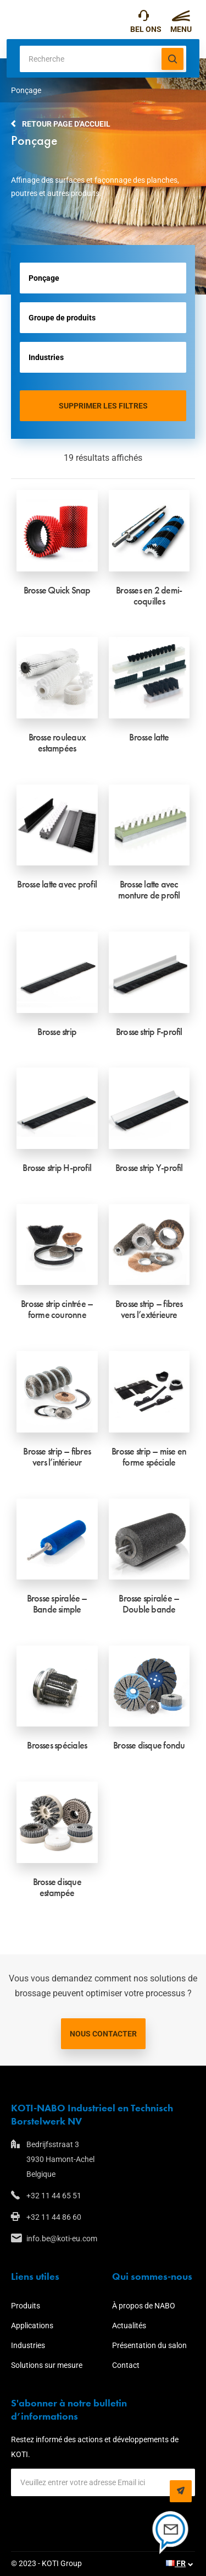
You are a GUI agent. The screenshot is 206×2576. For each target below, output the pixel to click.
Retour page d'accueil (66, 123)
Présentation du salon (149, 2345)
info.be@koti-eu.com (61, 2238)
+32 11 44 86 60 (53, 2217)
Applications (32, 2325)
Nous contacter (103, 2033)
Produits (25, 2305)
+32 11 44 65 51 (143, 18)
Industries (28, 2345)
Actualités (129, 2325)
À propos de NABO (143, 2305)
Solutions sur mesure (46, 2365)
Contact (126, 2365)
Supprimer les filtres (103, 405)
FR (176, 2563)
